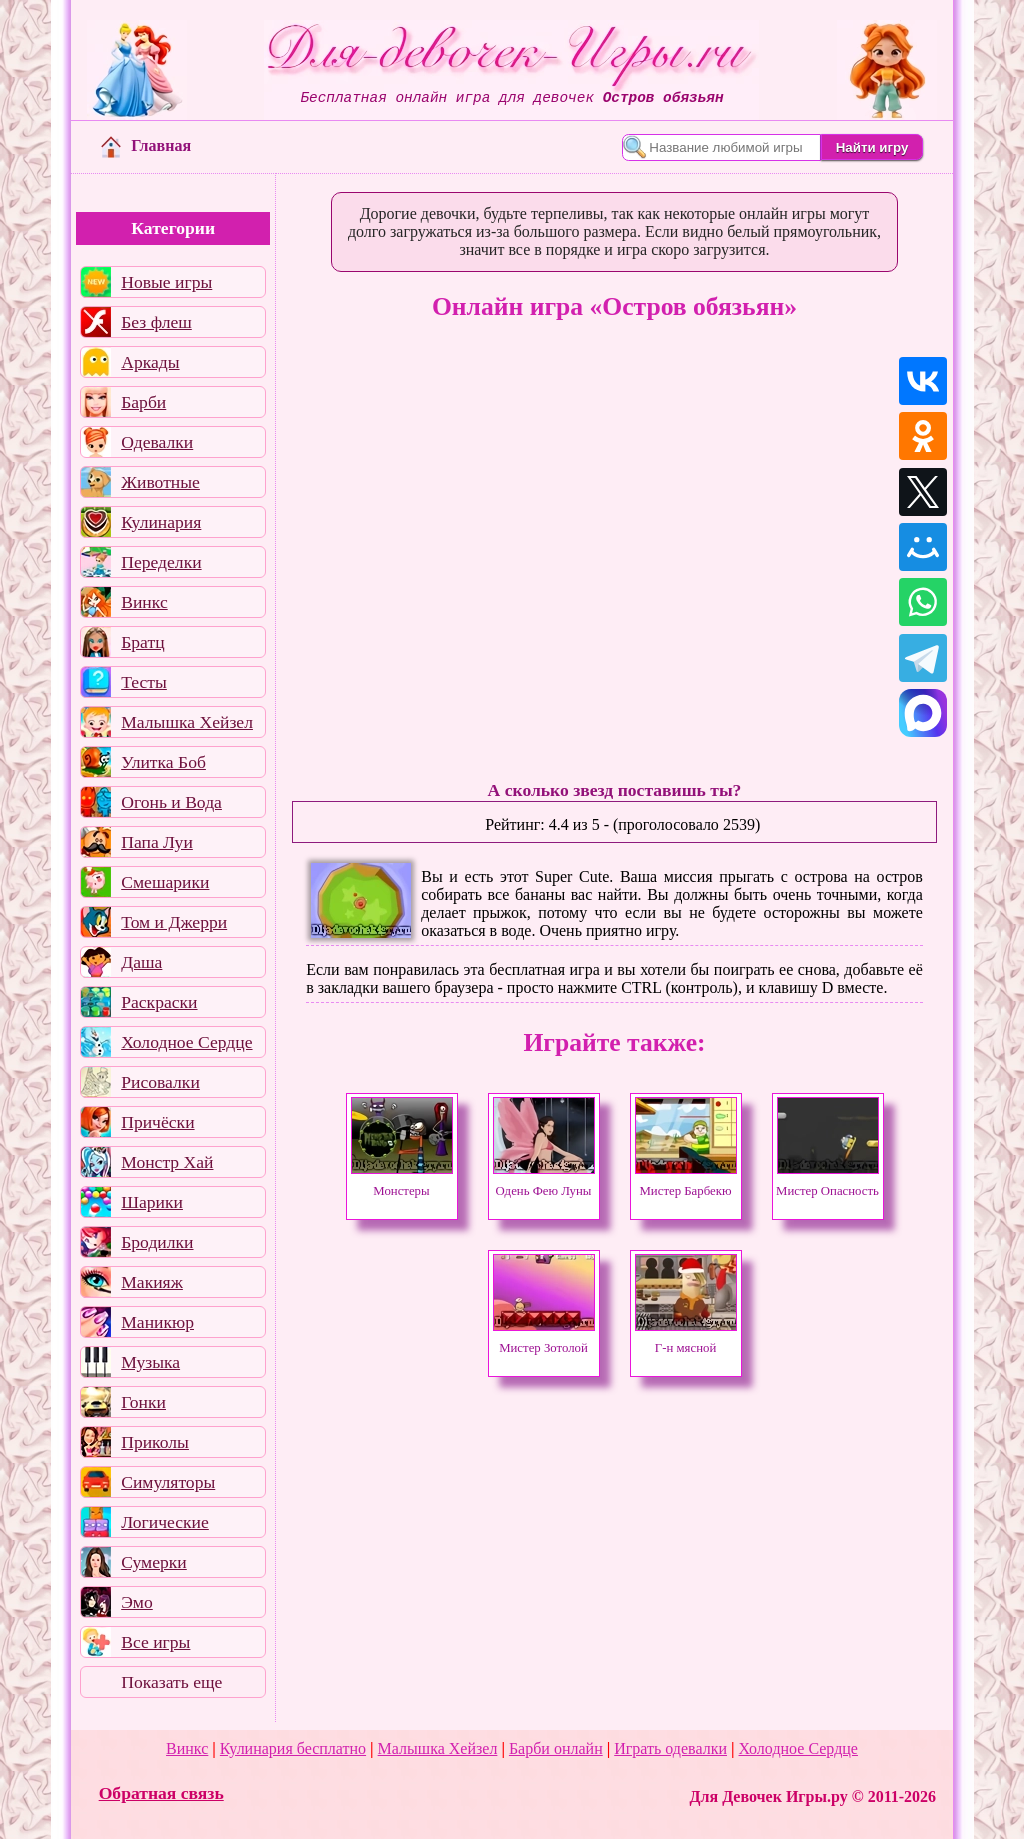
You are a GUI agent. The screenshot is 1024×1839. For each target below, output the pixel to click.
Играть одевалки (670, 1748)
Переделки (161, 562)
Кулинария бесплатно (293, 1748)
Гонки (143, 1402)
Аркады (150, 362)
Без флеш (156, 322)
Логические (165, 1522)
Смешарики (165, 882)
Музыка (150, 1362)
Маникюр (157, 1322)
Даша (141, 962)
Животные (160, 482)
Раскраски (159, 1002)
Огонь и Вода (171, 802)
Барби (143, 402)
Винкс (144, 602)
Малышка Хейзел (187, 722)
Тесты (144, 682)
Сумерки (154, 1562)
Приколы (155, 1442)
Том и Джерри (174, 922)
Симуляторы (168, 1482)
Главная (146, 145)
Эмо (137, 1602)
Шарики (152, 1202)
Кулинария (161, 522)
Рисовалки (160, 1082)
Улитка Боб (163, 762)
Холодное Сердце (186, 1042)
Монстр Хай (167, 1162)
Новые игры (166, 282)
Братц (142, 642)
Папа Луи (157, 842)
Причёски (157, 1122)
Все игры (155, 1642)
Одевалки (157, 442)
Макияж (152, 1282)
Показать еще (171, 1682)
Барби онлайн (556, 1748)
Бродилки (157, 1242)
